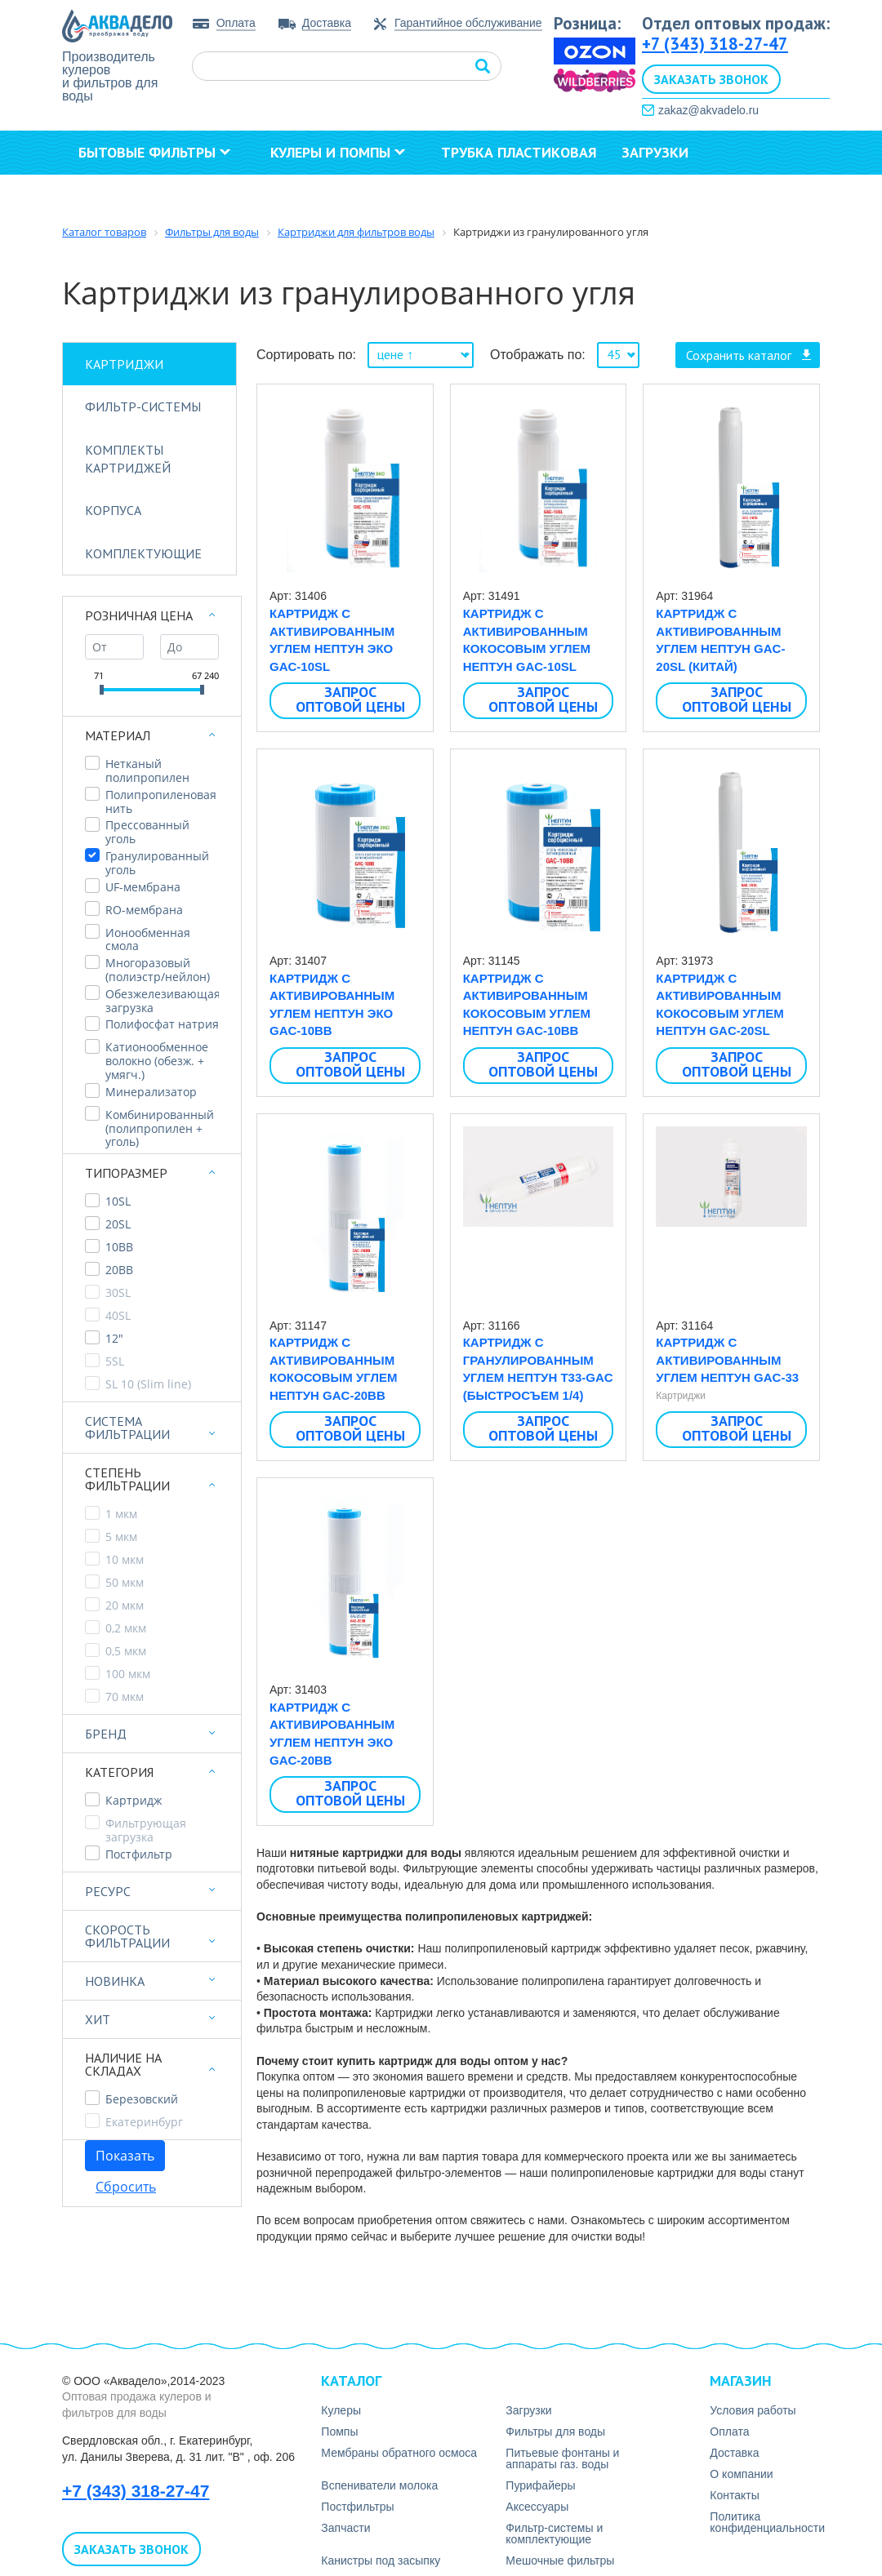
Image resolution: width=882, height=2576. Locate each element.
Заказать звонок (711, 79)
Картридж (133, 1801)
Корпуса (113, 510)
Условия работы (752, 2410)
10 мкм (124, 1560)
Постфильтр (138, 1855)
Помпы (339, 2431)
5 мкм (121, 1537)
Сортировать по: (306, 355)
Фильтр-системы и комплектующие (554, 2533)
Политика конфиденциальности (767, 2522)
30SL (118, 1293)
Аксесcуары (537, 2506)
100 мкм (127, 1674)
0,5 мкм (125, 1652)
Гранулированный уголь (157, 863)
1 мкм (121, 1514)
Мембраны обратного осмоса (399, 2452)
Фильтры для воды (555, 2431)
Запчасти (345, 2527)
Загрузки (654, 152)
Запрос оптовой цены (350, 699)
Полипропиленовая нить (160, 802)
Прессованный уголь (147, 832)
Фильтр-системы (143, 406)
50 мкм (124, 1583)
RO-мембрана (144, 910)
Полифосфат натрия (162, 1025)
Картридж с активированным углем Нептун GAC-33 (727, 1359)
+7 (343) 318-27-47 (715, 44)
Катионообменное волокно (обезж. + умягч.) (156, 1061)
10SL (118, 1202)
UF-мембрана (142, 888)
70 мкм (124, 1697)
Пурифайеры (540, 2485)
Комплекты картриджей (128, 459)
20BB (119, 1270)
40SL (118, 1316)
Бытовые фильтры (154, 152)
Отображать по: (538, 355)
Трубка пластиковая (519, 152)
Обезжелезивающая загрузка (162, 1001)
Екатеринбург (144, 2123)
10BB (119, 1248)
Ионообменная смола (147, 940)
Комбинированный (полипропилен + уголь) (159, 1128)
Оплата (236, 22)
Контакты (258, 196)
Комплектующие (143, 553)
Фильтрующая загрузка (145, 1831)
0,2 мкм (125, 1629)
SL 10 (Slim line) (148, 1385)
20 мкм (124, 1606)
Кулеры (341, 2410)
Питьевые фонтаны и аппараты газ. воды (562, 2458)
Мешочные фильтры (560, 2560)
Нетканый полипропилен (147, 771)
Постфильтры (357, 2506)
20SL (118, 1225)
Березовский (141, 2100)
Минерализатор (151, 1092)
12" (114, 1339)
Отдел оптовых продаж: (736, 23)
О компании (131, 196)
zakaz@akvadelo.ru (708, 110)
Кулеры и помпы (337, 152)
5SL (114, 1362)
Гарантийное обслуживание (468, 23)
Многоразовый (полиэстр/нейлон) (157, 970)
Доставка (326, 22)
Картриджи (124, 364)
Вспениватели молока (379, 2485)
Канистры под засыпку (380, 2560)
